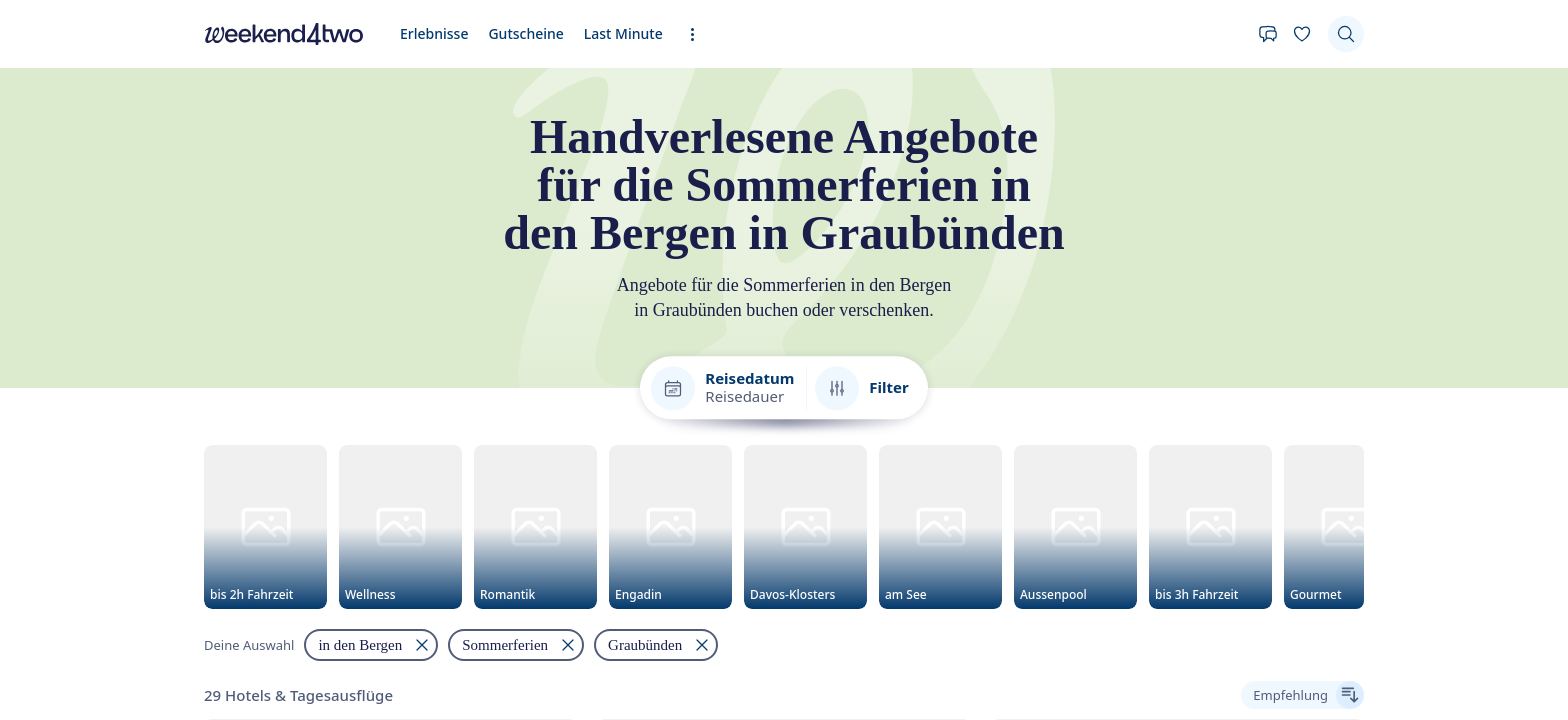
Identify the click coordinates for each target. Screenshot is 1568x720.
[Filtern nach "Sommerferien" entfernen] (516, 646)
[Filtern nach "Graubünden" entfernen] (656, 646)
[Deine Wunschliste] (1302, 34)
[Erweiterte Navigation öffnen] (698, 34)
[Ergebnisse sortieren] (1302, 696)
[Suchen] (1346, 34)
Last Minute (623, 33)
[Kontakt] (1268, 34)
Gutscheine (525, 33)
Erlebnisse (434, 33)
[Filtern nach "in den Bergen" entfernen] (371, 646)
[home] (284, 34)
